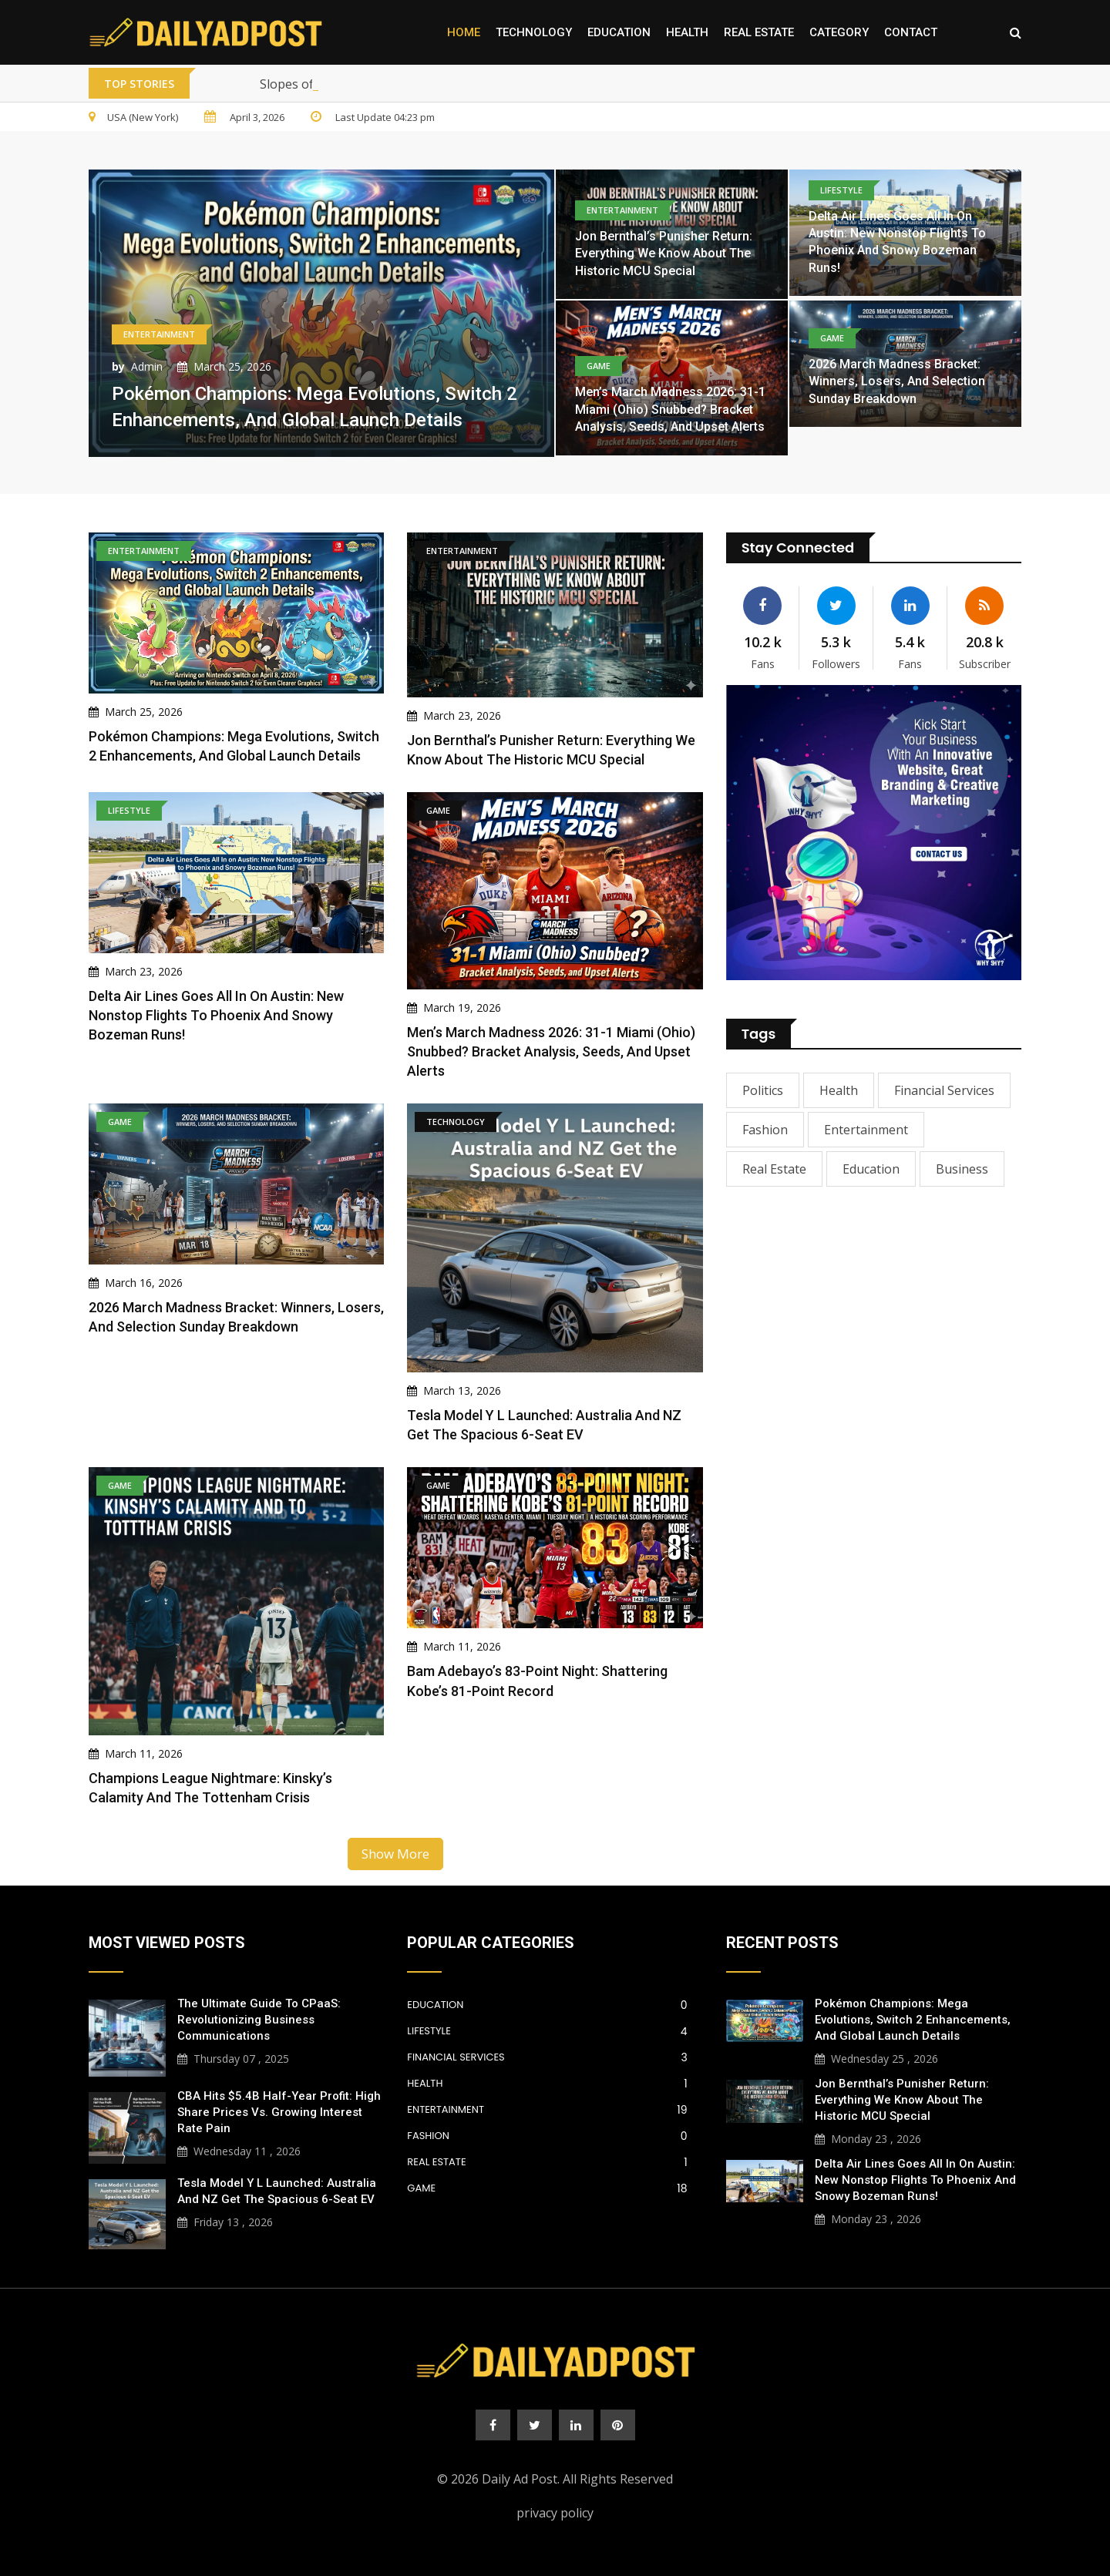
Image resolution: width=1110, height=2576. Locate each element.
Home (463, 32)
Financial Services (944, 1090)
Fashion (765, 1129)
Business (962, 1168)
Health (687, 32)
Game (547, 2188)
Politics (762, 1090)
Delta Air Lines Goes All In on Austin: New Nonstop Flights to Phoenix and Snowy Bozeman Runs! (216, 1015)
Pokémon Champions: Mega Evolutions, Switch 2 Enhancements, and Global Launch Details (913, 2020)
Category (839, 32)
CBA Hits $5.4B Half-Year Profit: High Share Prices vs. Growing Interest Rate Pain (279, 2112)
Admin (147, 366)
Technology (534, 32)
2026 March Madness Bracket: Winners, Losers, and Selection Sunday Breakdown (897, 381)
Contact (910, 32)
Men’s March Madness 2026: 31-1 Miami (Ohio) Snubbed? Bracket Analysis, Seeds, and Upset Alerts (670, 409)
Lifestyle (547, 2031)
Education (619, 32)
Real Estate (759, 32)
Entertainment (866, 1129)
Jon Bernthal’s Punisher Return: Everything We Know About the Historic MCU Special (663, 253)
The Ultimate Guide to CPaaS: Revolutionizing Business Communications (259, 2020)
